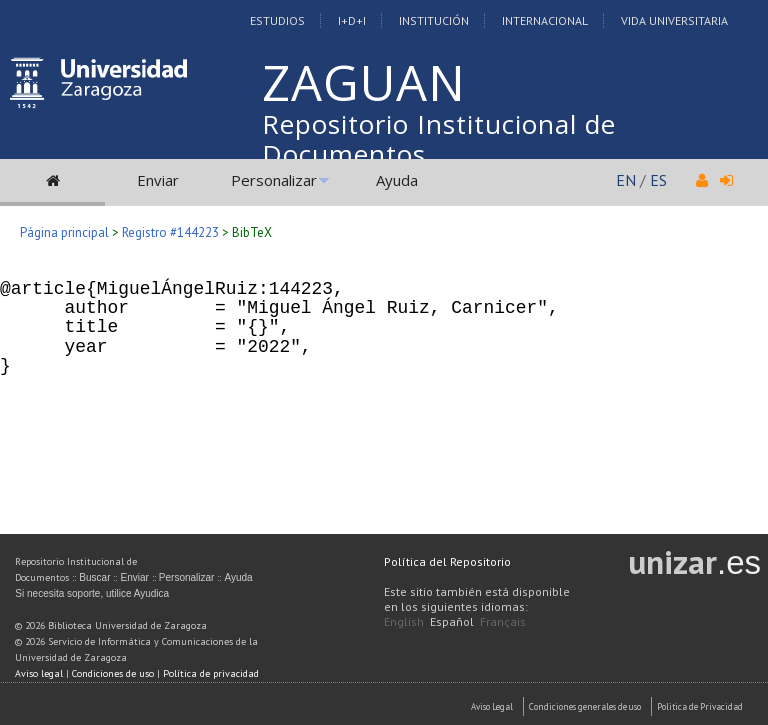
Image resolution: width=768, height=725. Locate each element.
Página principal (64, 232)
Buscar (94, 577)
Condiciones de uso (113, 673)
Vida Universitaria (674, 20)
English (404, 621)
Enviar (158, 180)
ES (658, 180)
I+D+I (352, 20)
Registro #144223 (170, 232)
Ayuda (397, 180)
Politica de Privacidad (700, 706)
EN (626, 180)
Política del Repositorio (447, 561)
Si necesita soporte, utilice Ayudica (92, 593)
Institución (434, 20)
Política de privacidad (211, 673)
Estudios (277, 20)
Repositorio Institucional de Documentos (439, 139)
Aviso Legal (492, 706)
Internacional (545, 20)
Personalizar (274, 180)
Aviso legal (39, 673)
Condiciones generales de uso (585, 706)
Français (503, 621)
